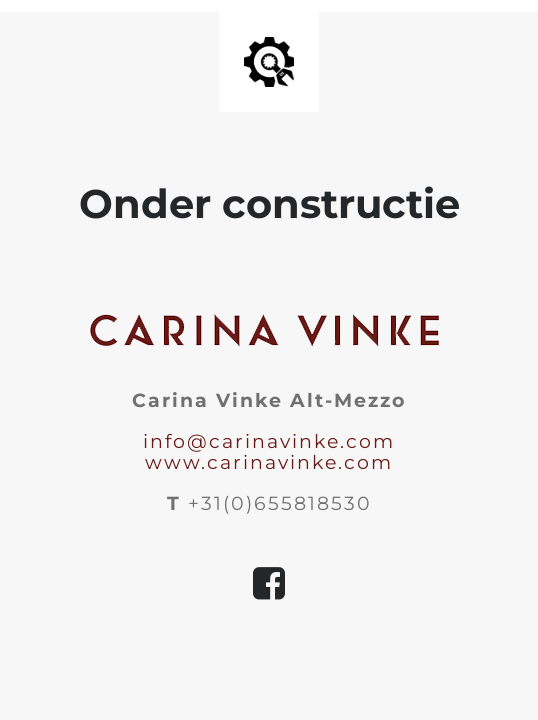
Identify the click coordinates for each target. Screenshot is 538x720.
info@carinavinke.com (269, 441)
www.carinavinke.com (269, 462)
